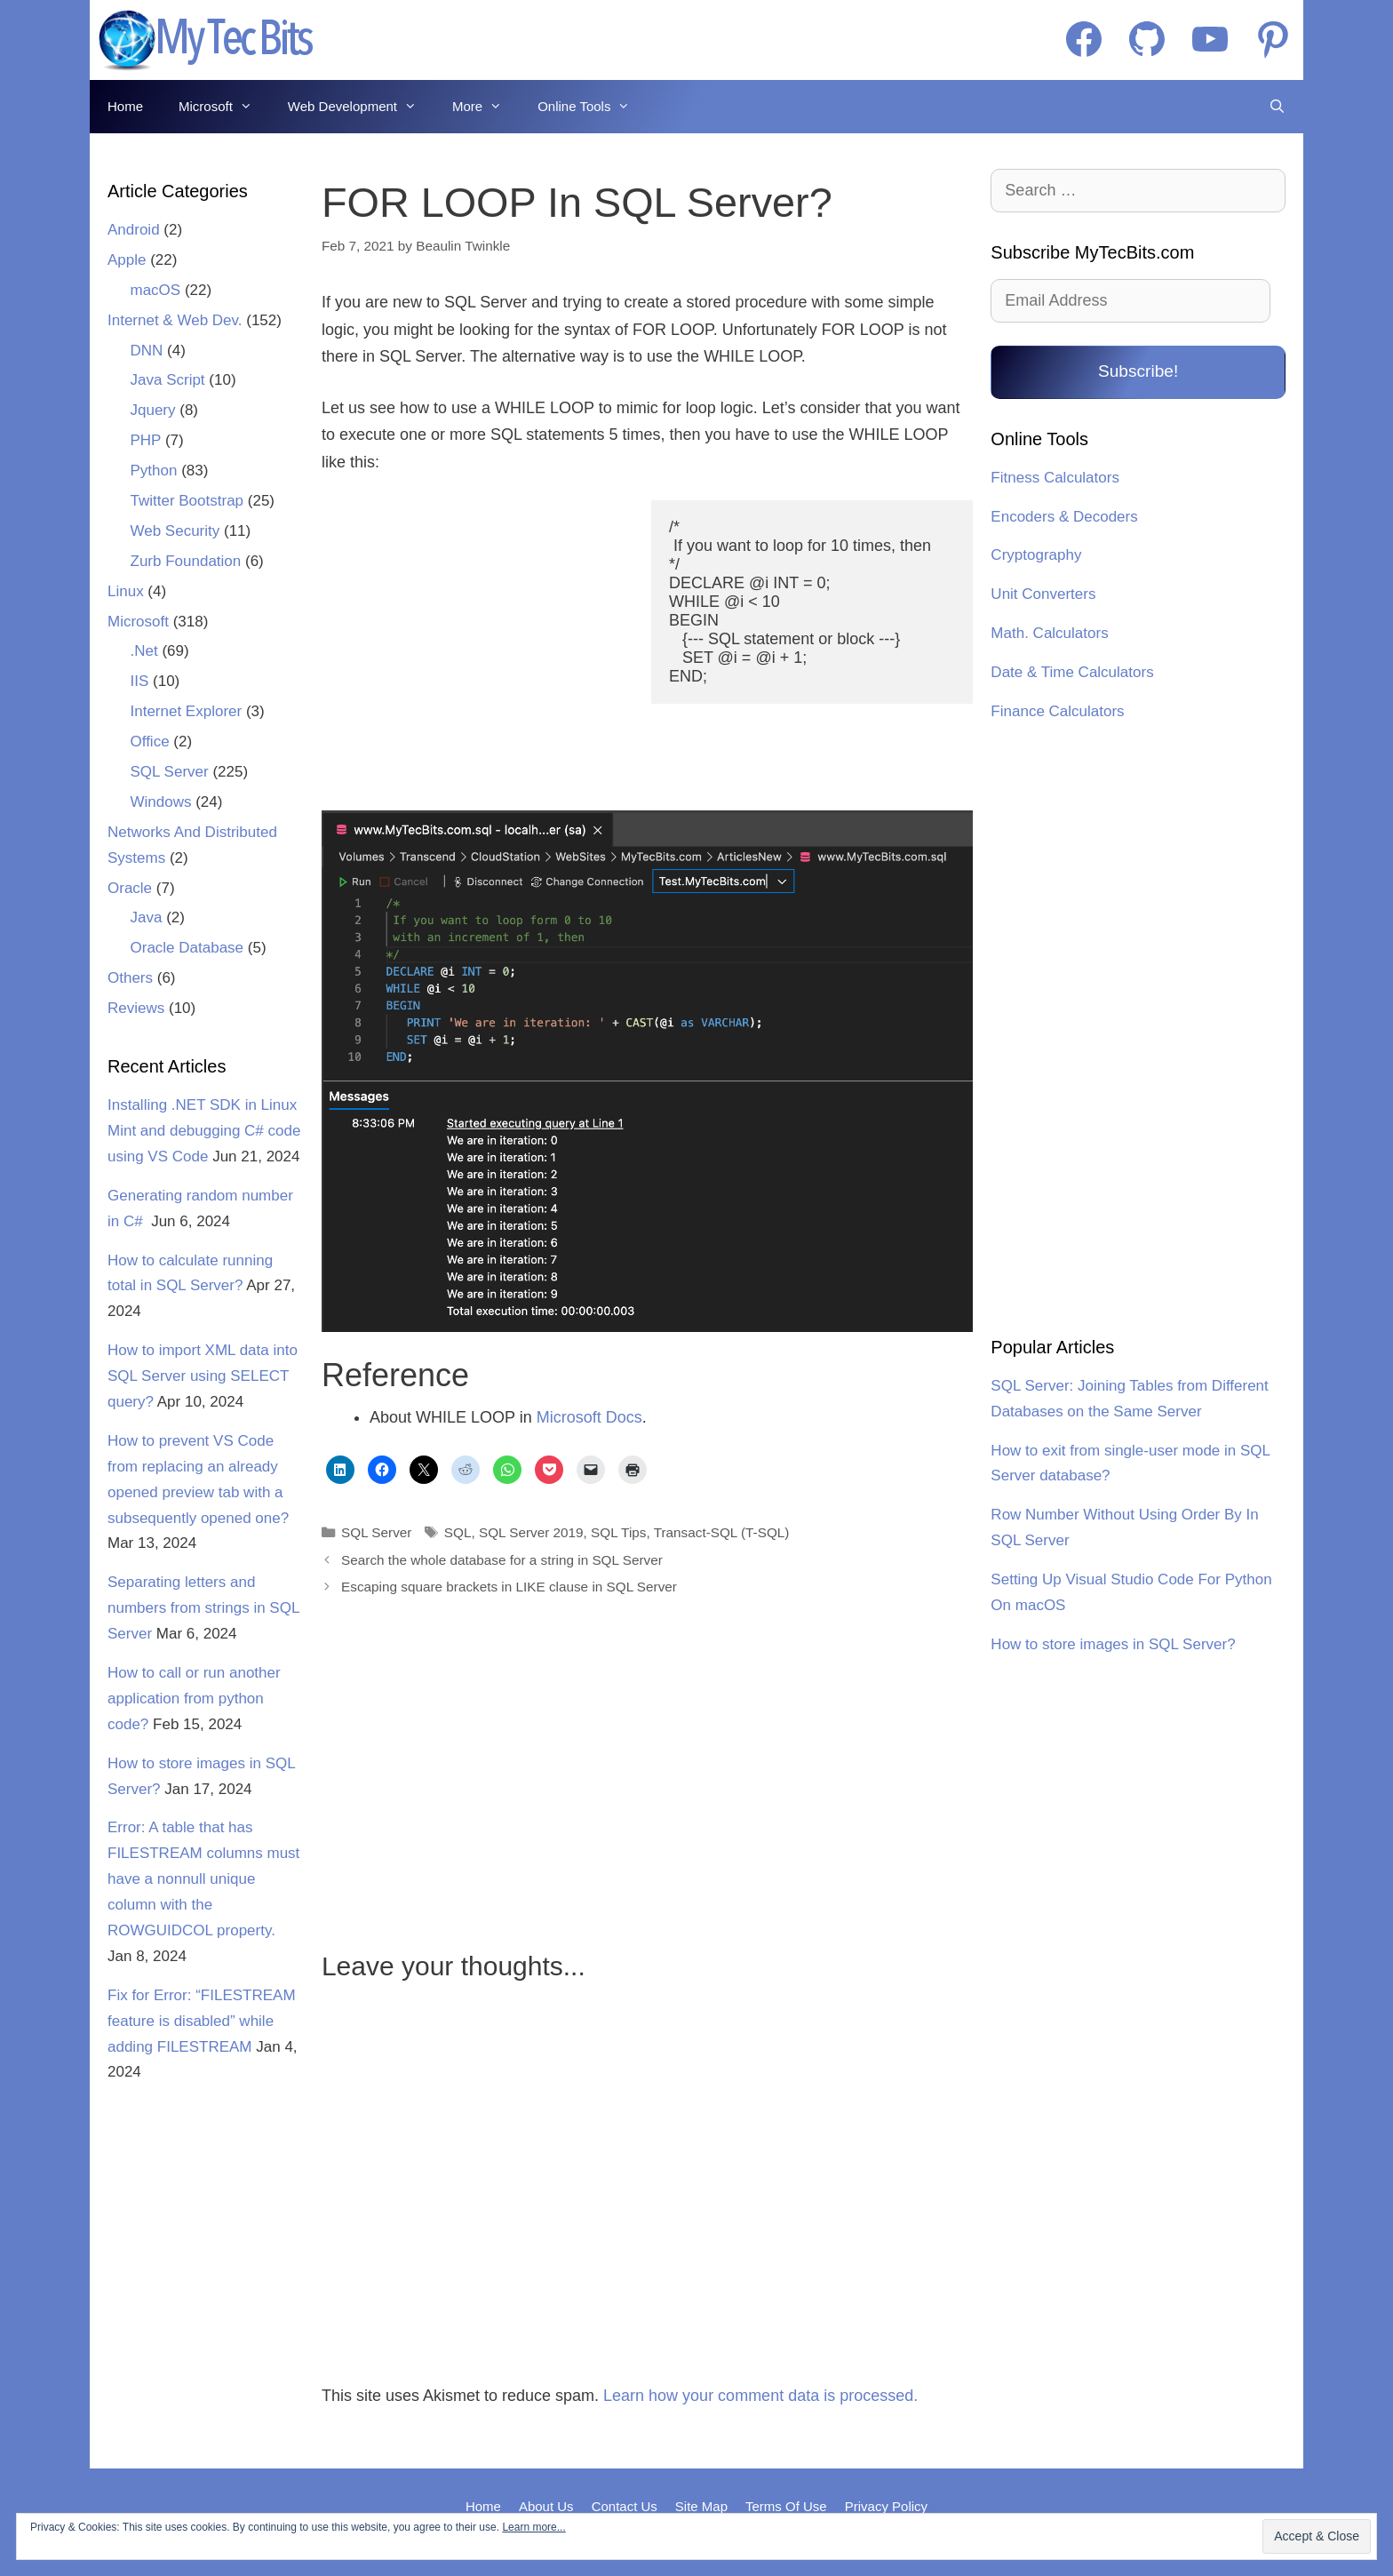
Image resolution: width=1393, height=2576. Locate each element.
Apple (126, 259)
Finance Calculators (1057, 711)
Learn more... (533, 2527)
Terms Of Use (786, 2506)
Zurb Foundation (186, 561)
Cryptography (1036, 554)
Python (154, 470)
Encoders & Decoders (1064, 516)
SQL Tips (618, 1532)
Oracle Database (187, 947)
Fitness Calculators (1055, 477)
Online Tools (592, 106)
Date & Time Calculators (1072, 672)
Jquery (153, 410)
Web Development (361, 106)
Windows (161, 802)
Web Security (175, 530)
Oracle (129, 888)
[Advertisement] (475, 646)
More (486, 106)
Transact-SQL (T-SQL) (722, 1532)
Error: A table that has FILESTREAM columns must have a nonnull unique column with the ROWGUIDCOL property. (203, 1879)
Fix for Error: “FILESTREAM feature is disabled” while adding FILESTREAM (201, 2021)
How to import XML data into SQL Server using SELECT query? (202, 1376)
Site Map (701, 2506)
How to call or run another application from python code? (194, 1698)
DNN (147, 350)
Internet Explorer (187, 711)
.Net (144, 650)
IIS (140, 681)
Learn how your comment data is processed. (760, 2396)
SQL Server (376, 1532)
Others (130, 977)
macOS (156, 290)
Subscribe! (1138, 371)
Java (147, 917)
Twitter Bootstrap (187, 500)
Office (150, 741)
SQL (458, 1532)
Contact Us (624, 2506)
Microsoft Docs (589, 1417)
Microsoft (224, 106)
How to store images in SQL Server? (1113, 1644)
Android (133, 229)
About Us (546, 2506)
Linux (125, 591)
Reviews (135, 1008)
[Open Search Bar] (1277, 106)
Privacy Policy (886, 2506)
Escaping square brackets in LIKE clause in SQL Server (509, 1586)
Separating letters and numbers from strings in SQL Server (203, 1608)
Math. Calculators (1049, 633)
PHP (146, 440)
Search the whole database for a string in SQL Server (502, 1559)
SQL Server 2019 (531, 1532)
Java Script (168, 379)
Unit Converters (1043, 594)
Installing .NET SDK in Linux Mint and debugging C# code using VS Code (203, 1131)
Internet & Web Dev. (175, 320)
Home (125, 106)
